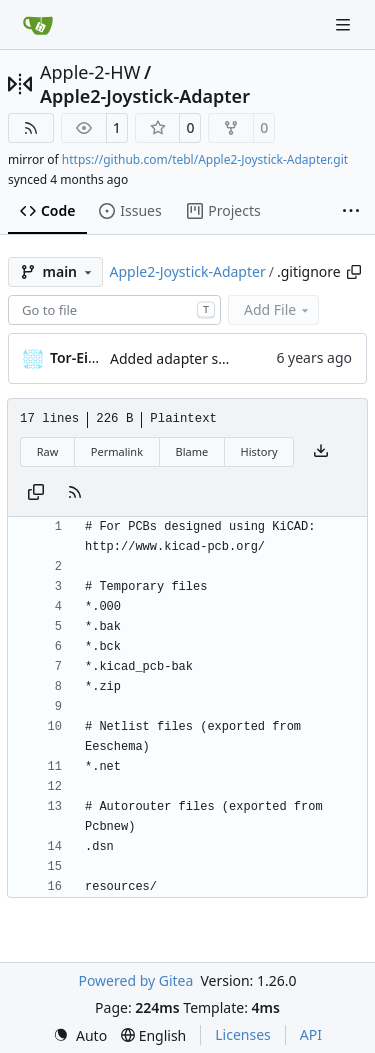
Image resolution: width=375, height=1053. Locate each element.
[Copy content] (36, 493)
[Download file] (321, 452)
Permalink (117, 451)
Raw (48, 451)
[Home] (38, 25)
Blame (191, 451)
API (311, 1034)
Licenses (243, 1034)
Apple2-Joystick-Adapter (145, 96)
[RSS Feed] (31, 128)
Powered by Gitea (135, 980)
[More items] (351, 212)
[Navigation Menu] (345, 24)
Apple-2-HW (90, 72)
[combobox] (114, 310)
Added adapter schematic (194, 358)
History (259, 451)
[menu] (80, 1035)
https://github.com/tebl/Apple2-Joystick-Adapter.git (205, 159)
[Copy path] (354, 272)
